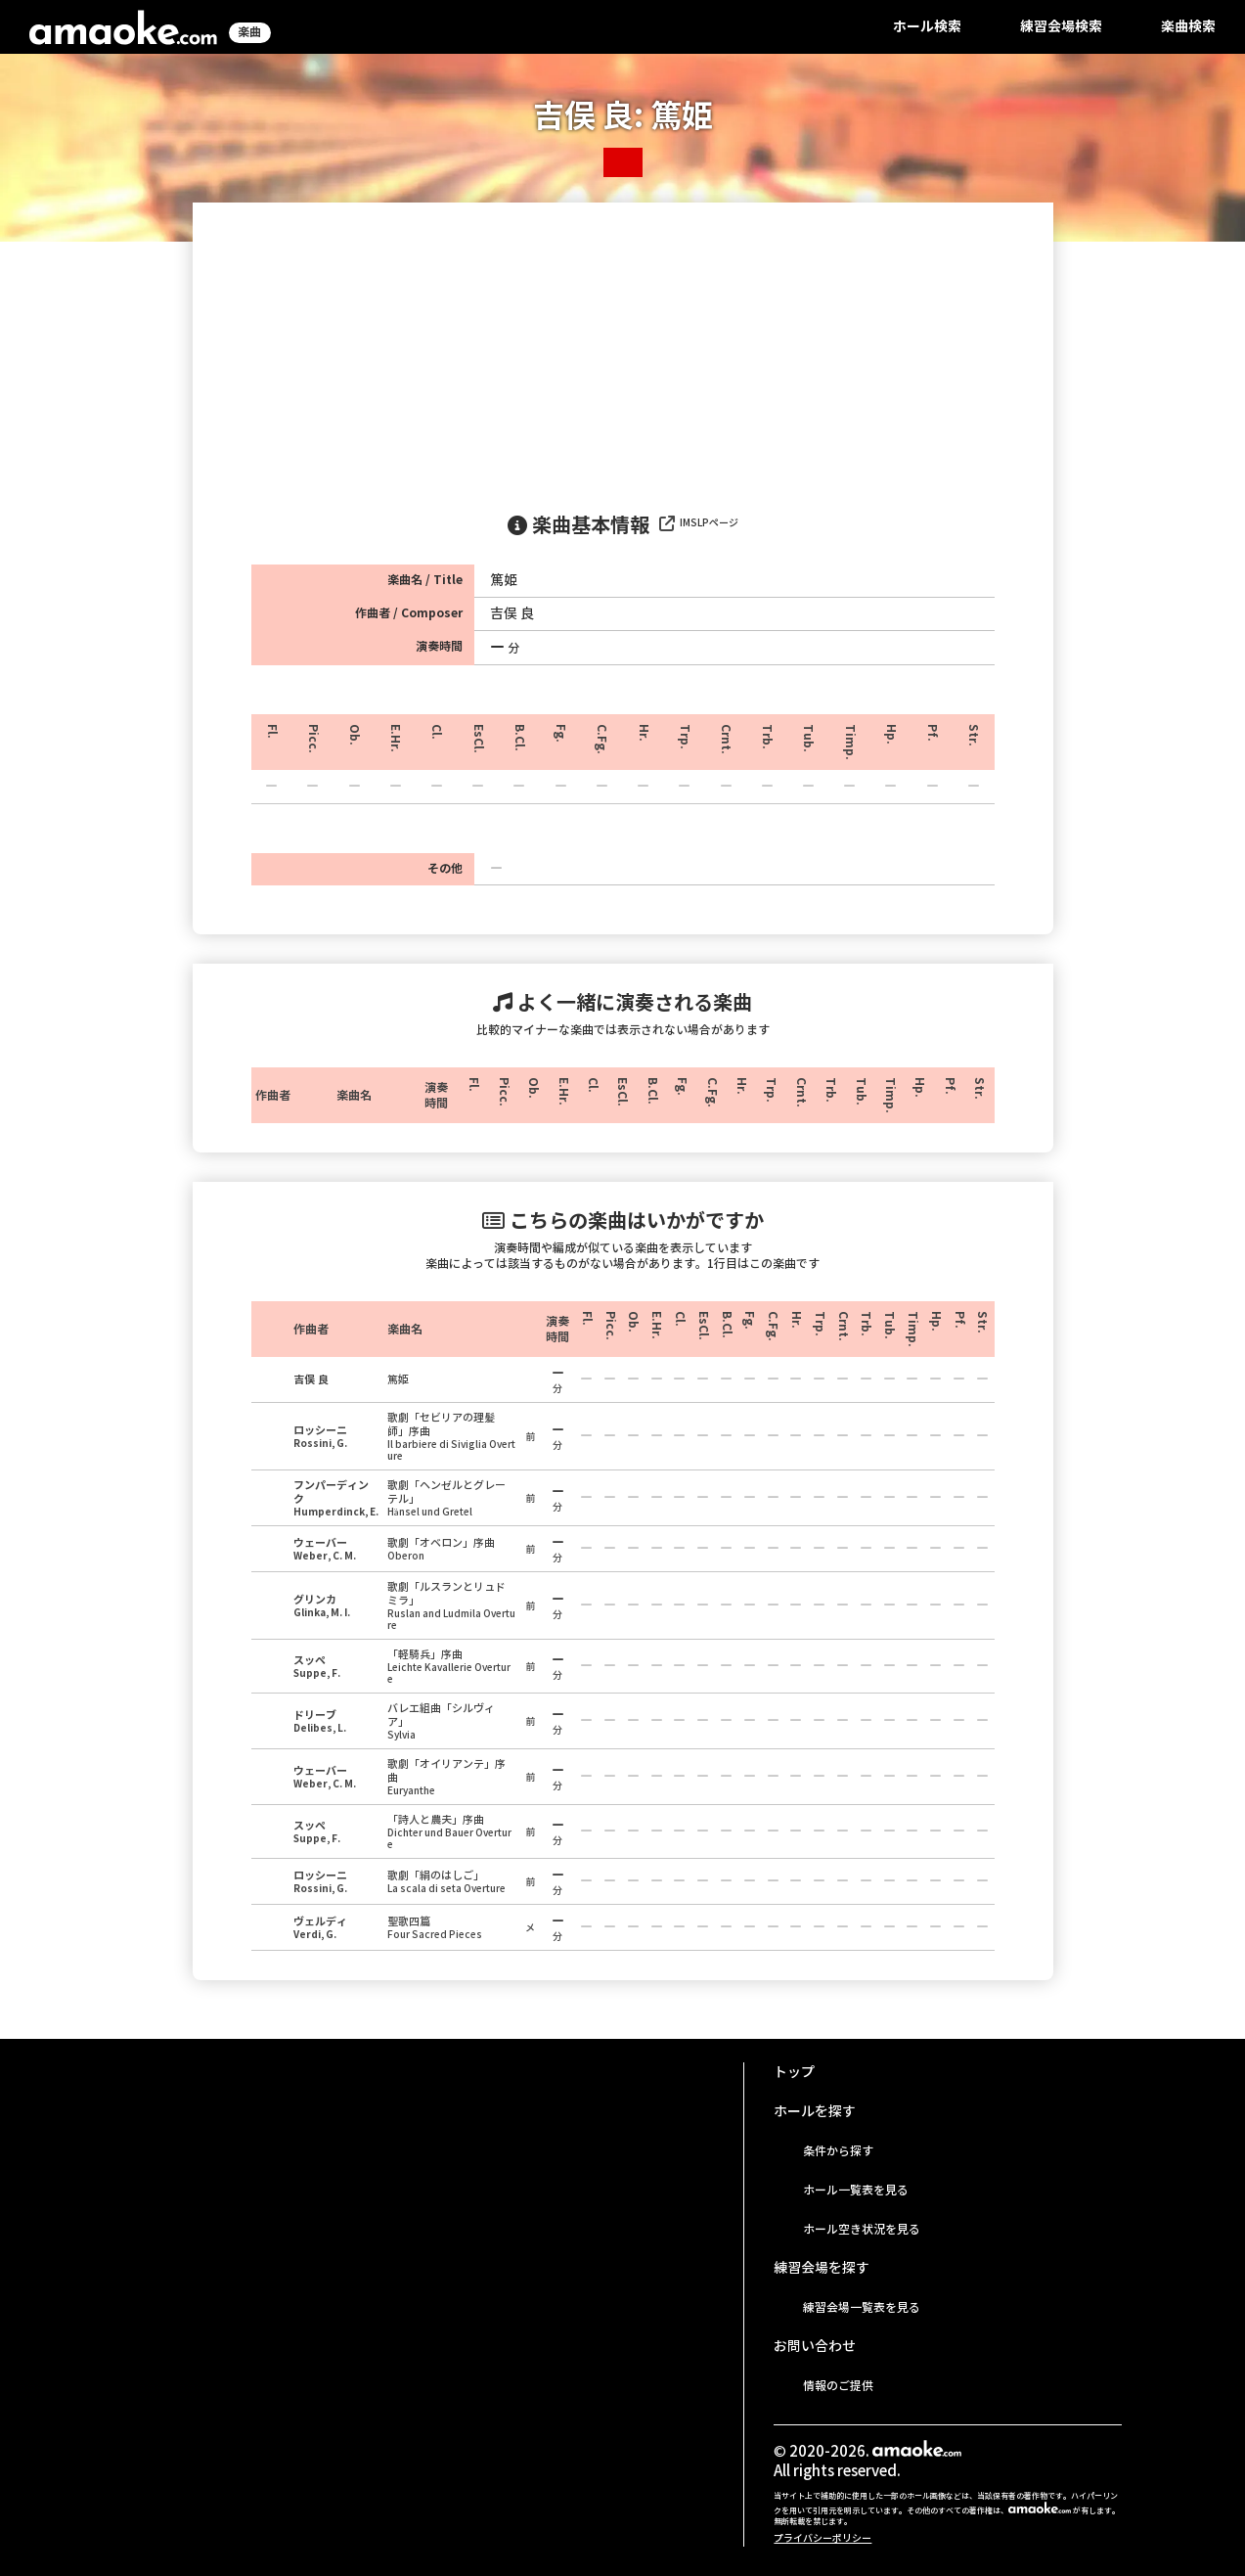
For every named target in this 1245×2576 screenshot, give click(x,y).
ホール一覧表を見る (856, 2190)
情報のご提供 (838, 2385)
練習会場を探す (821, 2268)
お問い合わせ (815, 2346)
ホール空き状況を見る (861, 2229)
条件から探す (838, 2151)
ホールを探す (815, 2111)
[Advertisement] (623, 349)
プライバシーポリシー (822, 2538)
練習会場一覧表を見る (861, 2307)
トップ (794, 2072)
